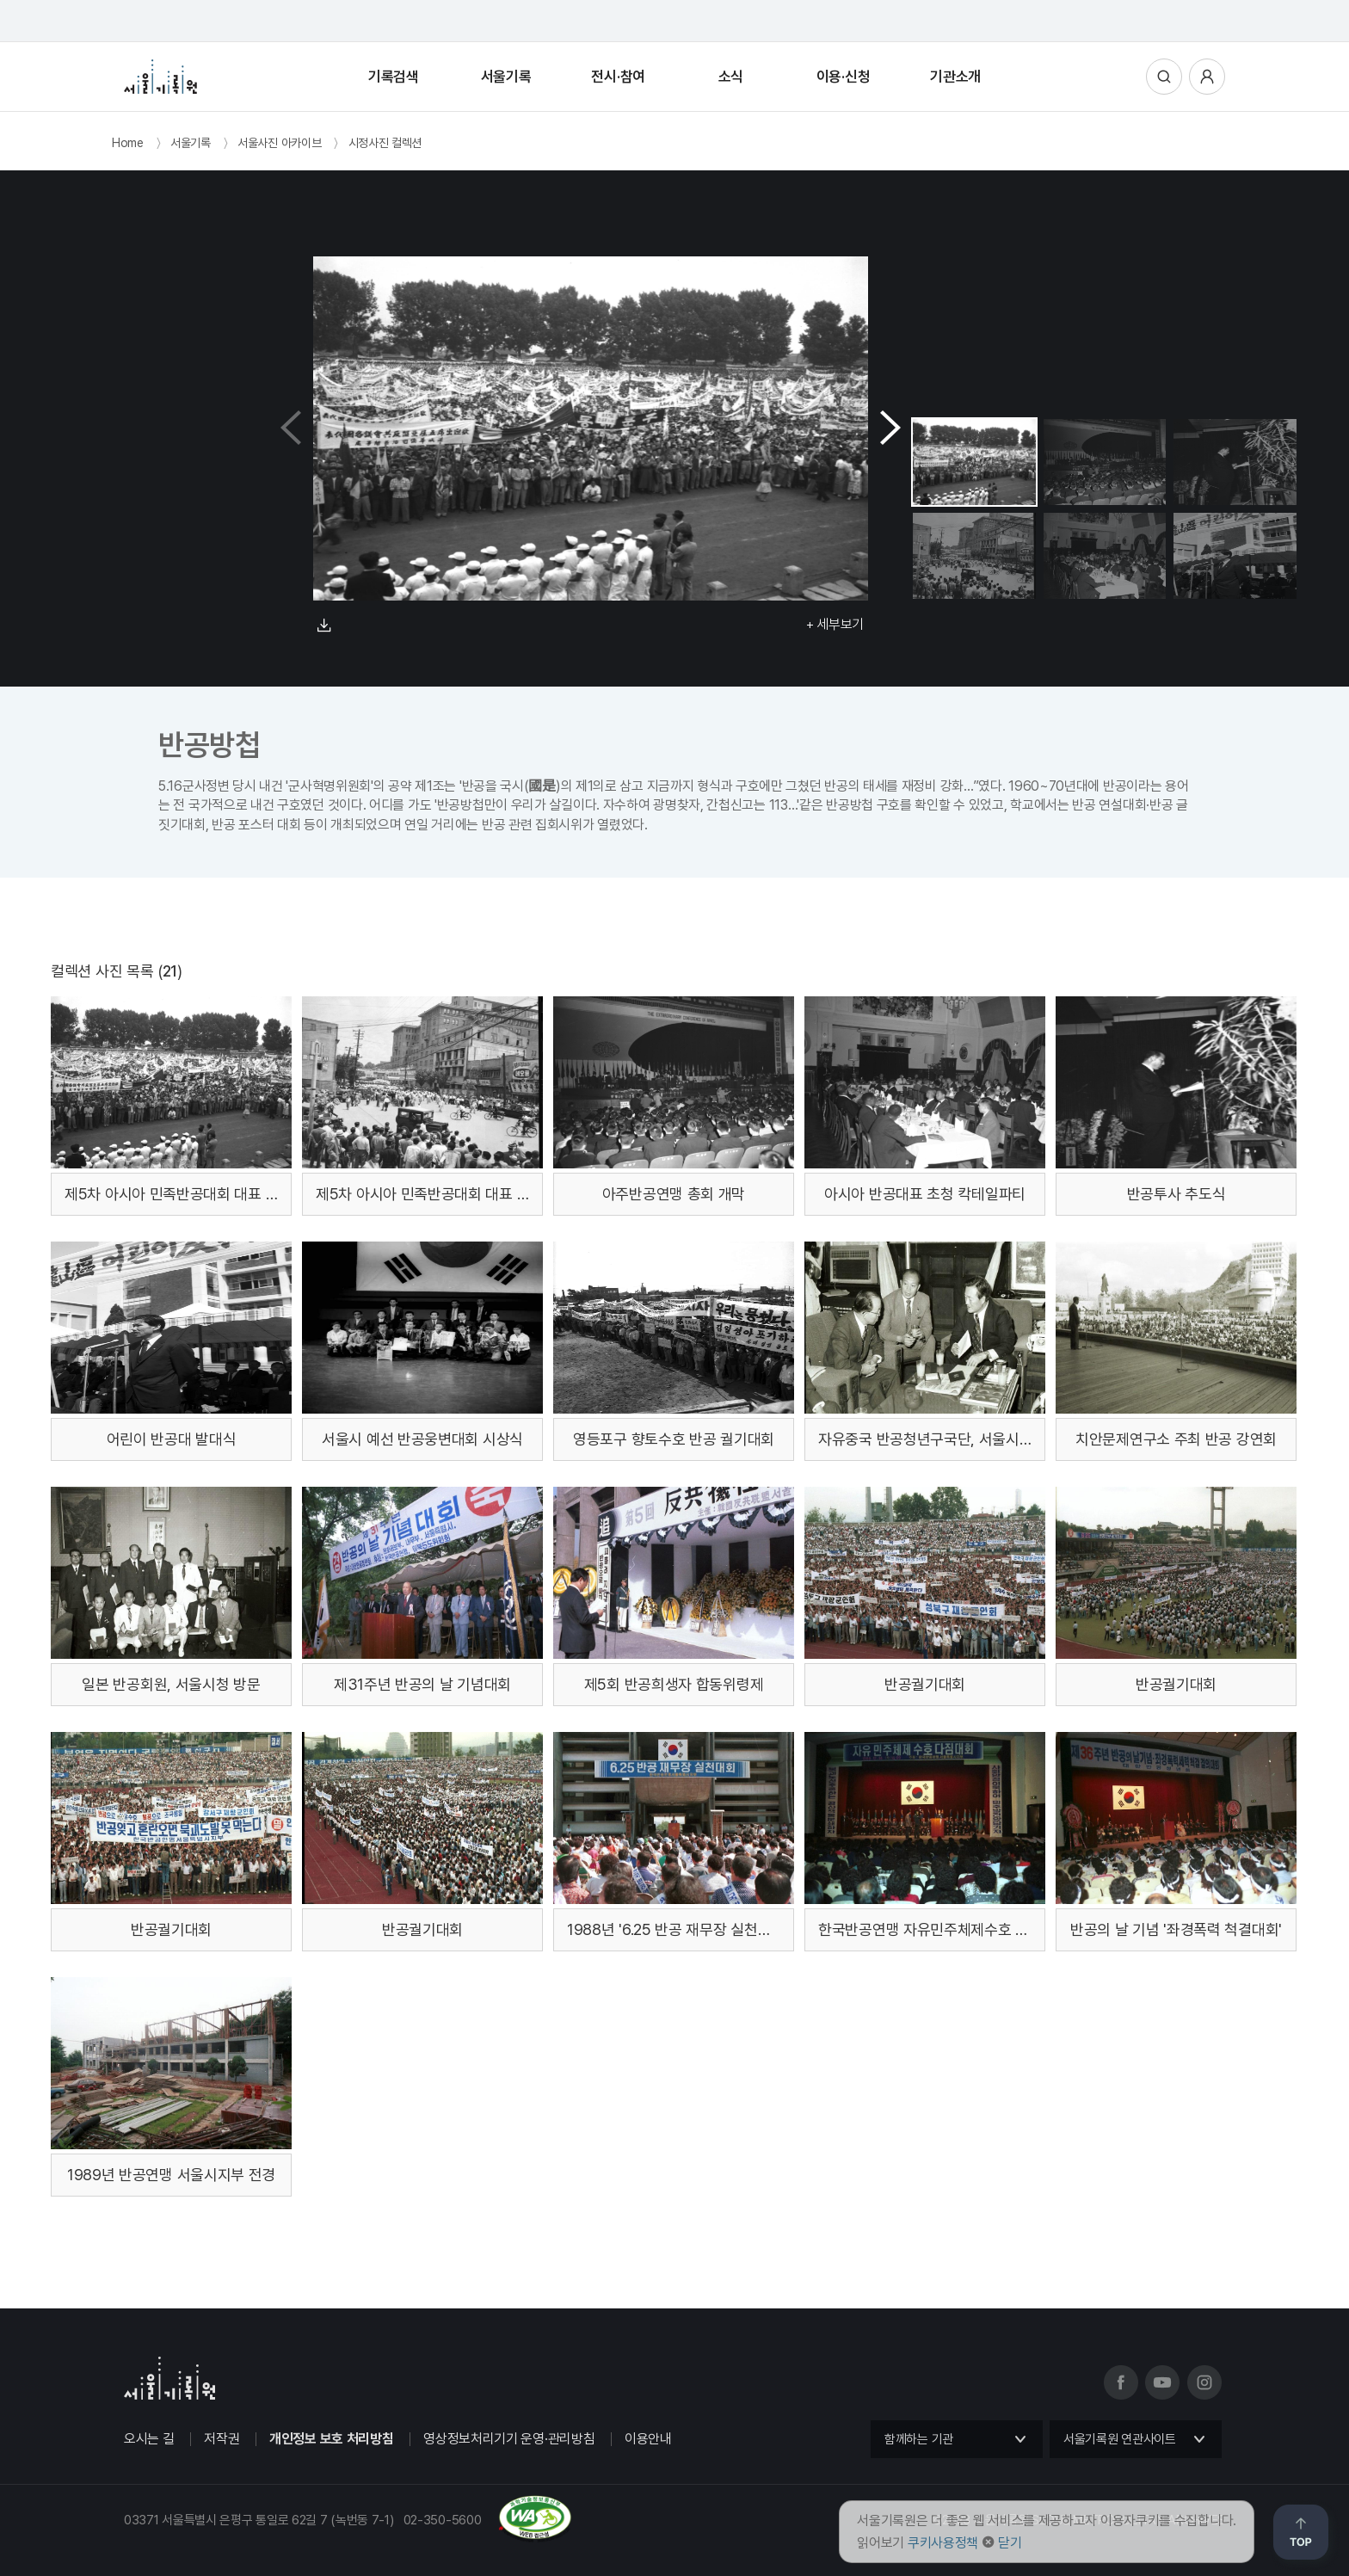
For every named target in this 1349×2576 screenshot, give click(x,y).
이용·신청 (843, 76)
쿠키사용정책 (943, 2543)
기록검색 (393, 76)
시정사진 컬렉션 (385, 143)
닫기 (1009, 2543)
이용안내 (648, 2439)
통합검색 (1164, 77)
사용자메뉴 (1207, 77)
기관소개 (955, 76)
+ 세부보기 (835, 624)
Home (128, 143)
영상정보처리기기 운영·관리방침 (508, 2439)
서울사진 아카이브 (279, 143)
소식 (730, 76)
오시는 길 (149, 2439)
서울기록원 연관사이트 (1119, 2439)
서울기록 (506, 76)
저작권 (221, 2439)
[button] (890, 429)
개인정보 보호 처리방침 (331, 2439)
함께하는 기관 (918, 2439)
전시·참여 (618, 76)
